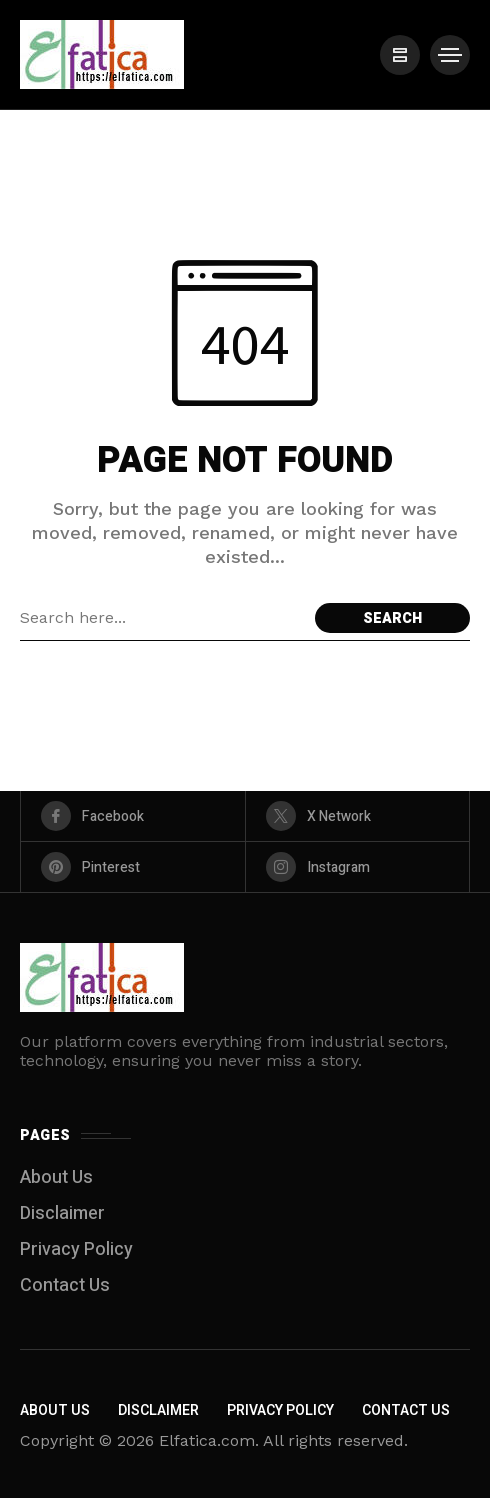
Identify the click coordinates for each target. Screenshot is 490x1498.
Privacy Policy (76, 1249)
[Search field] (162, 618)
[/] (400, 55)
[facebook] (133, 816)
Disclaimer (62, 1213)
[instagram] (358, 867)
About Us (56, 1177)
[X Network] (358, 816)
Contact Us (65, 1285)
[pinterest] (133, 867)
